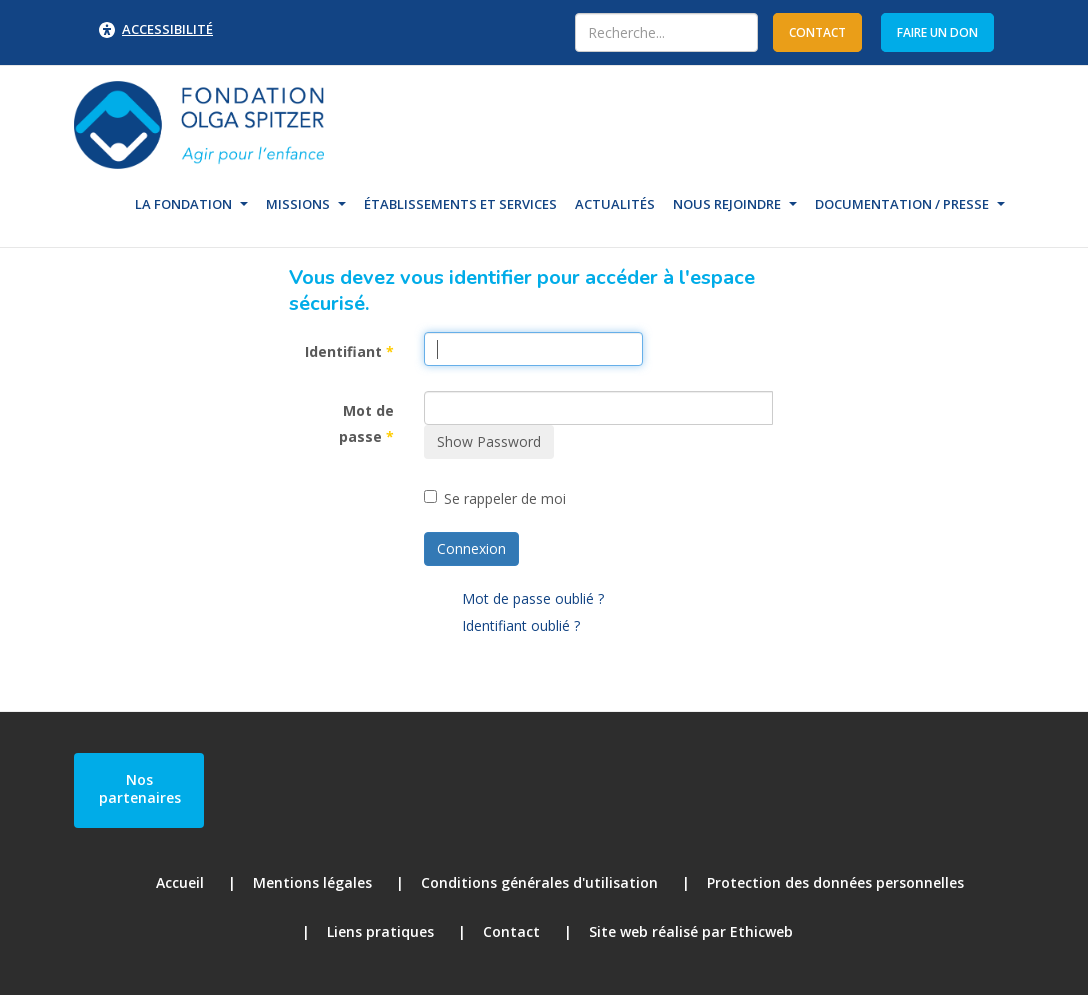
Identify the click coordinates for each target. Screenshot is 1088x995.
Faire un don (937, 32)
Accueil (180, 882)
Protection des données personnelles (835, 882)
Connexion (471, 548)
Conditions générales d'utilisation (539, 882)
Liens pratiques (380, 931)
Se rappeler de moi (495, 498)
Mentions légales (312, 882)
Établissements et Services (460, 204)
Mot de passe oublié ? (533, 598)
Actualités (615, 204)
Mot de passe (366, 424)
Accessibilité (167, 29)
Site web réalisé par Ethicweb (691, 931)
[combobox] (666, 32)
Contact (511, 931)
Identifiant (349, 351)
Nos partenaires (140, 788)
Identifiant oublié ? (521, 625)
